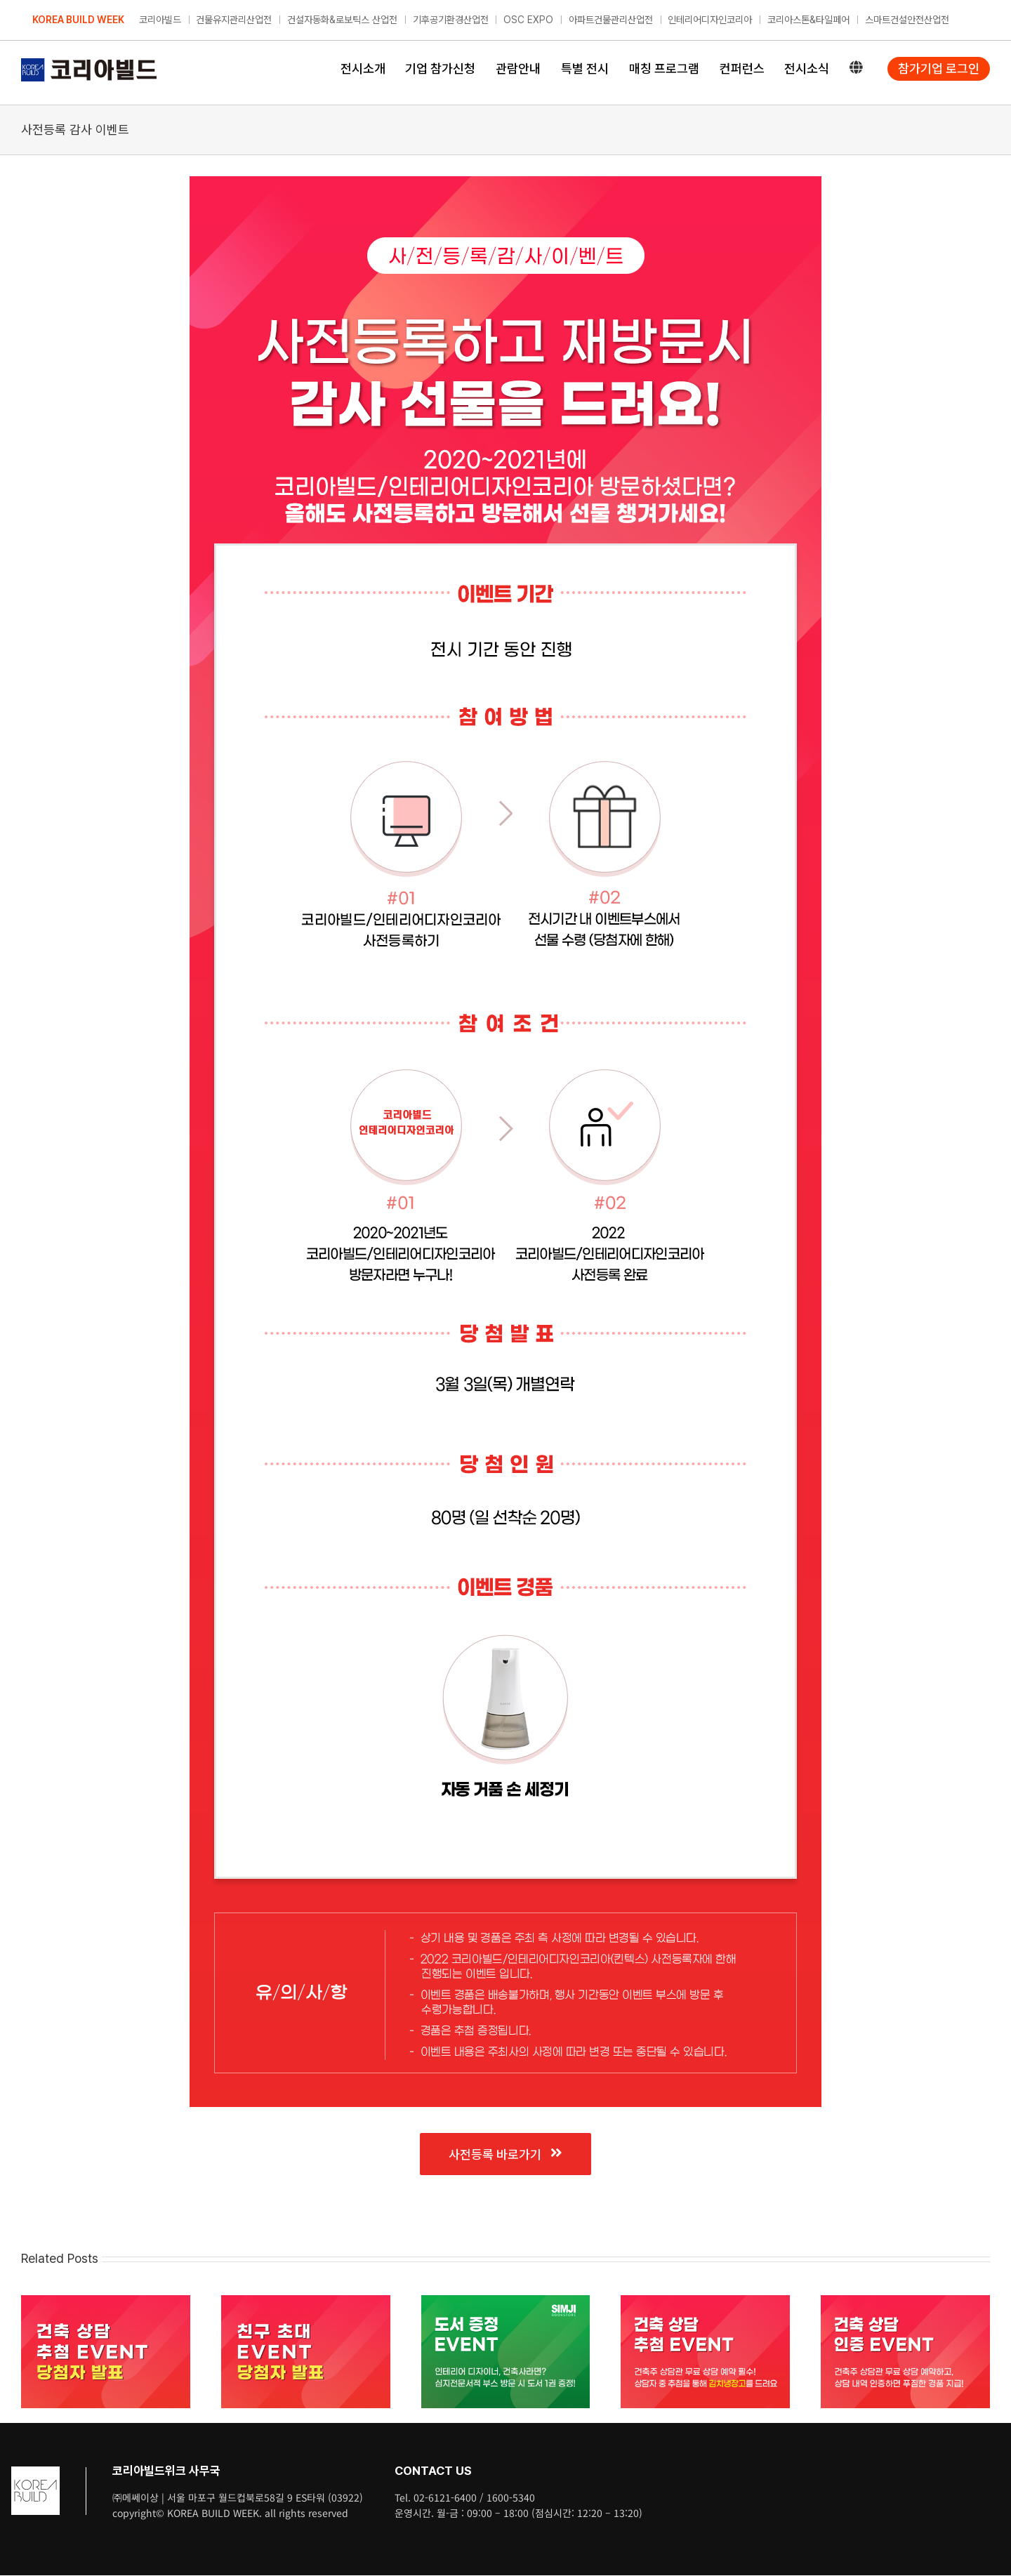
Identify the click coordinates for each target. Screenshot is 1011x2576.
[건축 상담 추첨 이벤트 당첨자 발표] (105, 2302)
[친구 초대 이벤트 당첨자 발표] (305, 2302)
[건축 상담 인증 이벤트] (905, 2302)
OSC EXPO (528, 19)
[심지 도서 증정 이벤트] (505, 2302)
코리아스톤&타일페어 (808, 19)
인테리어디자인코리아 (710, 19)
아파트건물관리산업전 (611, 19)
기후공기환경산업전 (451, 19)
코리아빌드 (160, 19)
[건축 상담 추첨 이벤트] (705, 2302)
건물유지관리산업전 (234, 19)
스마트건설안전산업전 (907, 19)
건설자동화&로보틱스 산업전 (342, 19)
